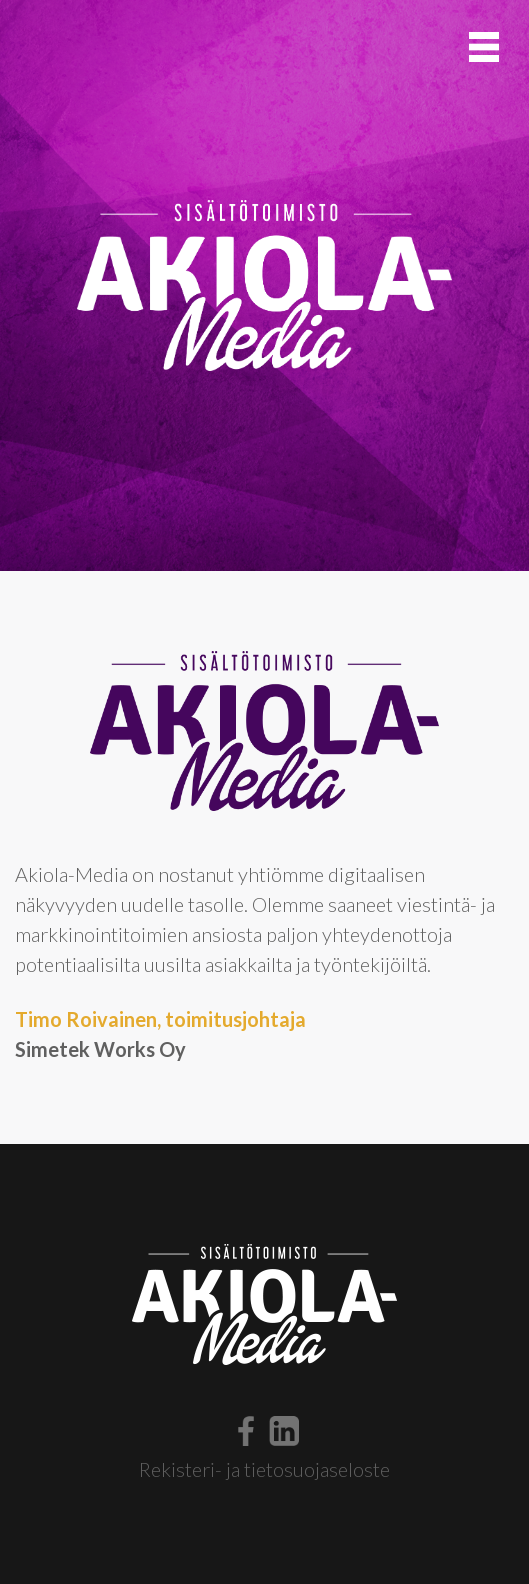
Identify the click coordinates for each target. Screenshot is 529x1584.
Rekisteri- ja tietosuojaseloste (264, 1469)
